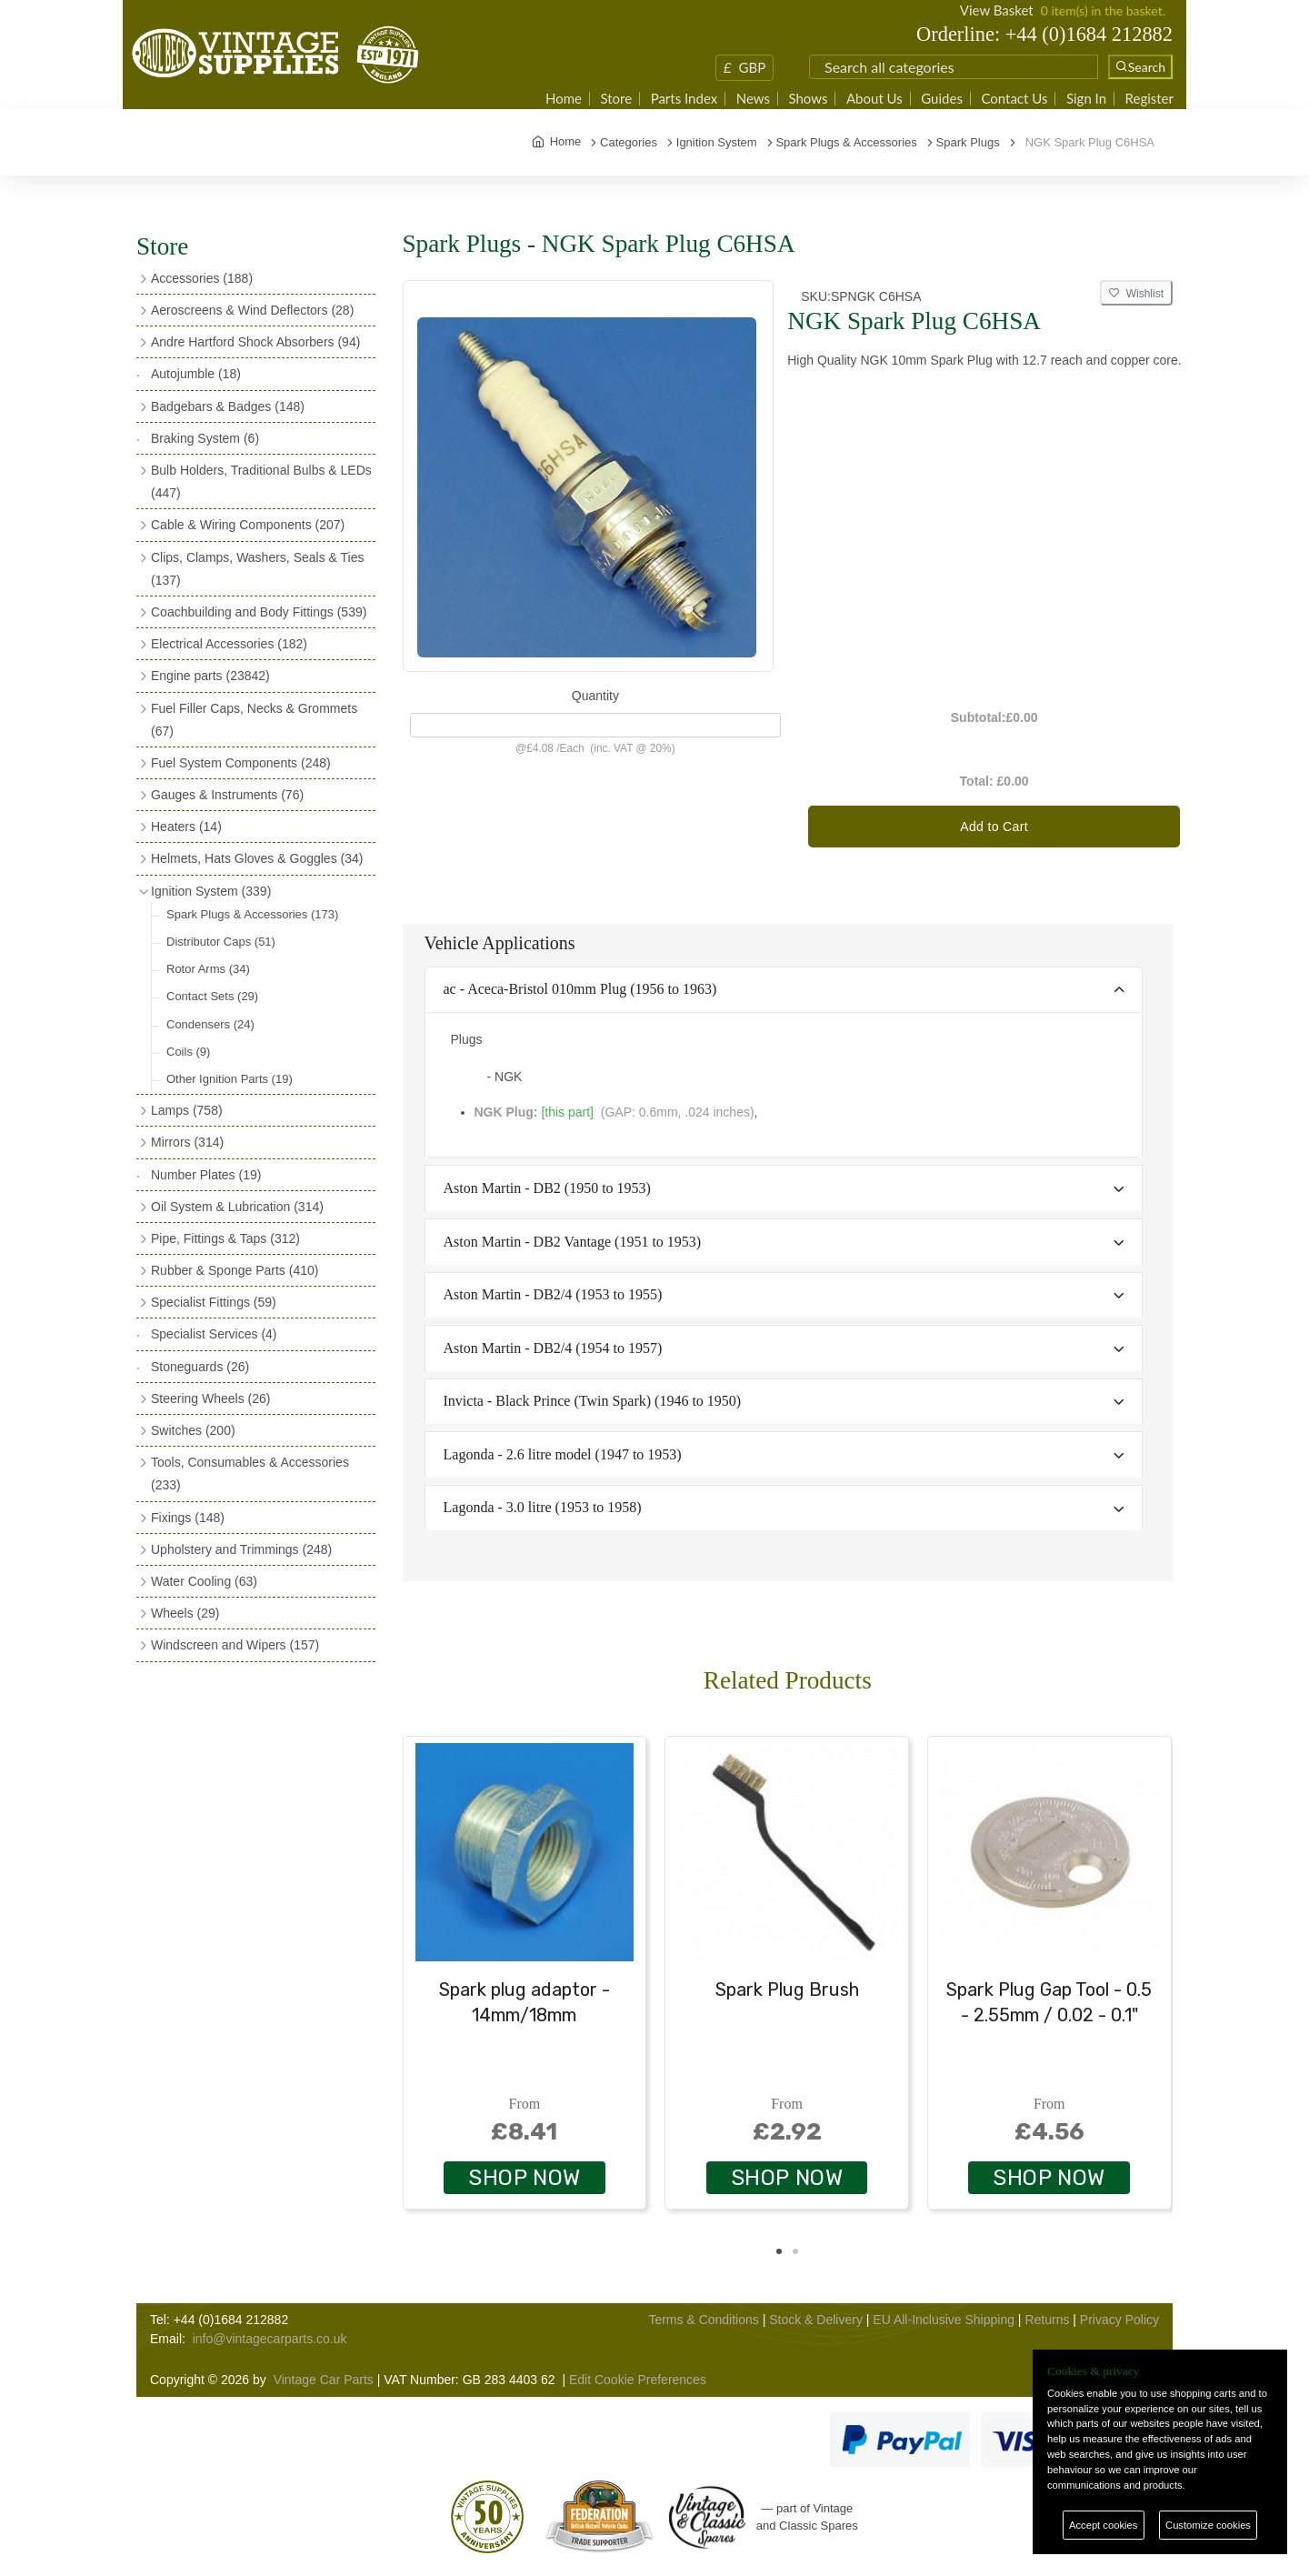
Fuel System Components (241, 763)
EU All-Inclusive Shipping (943, 2319)
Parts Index (684, 98)
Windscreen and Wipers (235, 1645)
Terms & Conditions (703, 2319)
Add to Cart (994, 826)
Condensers (210, 1024)
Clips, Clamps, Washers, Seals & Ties (257, 568)
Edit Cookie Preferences (637, 2379)
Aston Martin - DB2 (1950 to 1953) (547, 1188)
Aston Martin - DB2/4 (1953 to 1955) (553, 1294)
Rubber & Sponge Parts (234, 1270)
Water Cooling (204, 1581)
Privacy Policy (1119, 2319)
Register (1149, 98)
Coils (188, 1051)
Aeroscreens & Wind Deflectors (252, 310)
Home (563, 98)
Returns (1046, 2319)
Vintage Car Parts (324, 2379)
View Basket (997, 10)
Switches (193, 1430)
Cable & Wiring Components (248, 524)
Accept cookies (1103, 2525)
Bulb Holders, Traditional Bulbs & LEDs (261, 481)
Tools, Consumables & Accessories (250, 1473)
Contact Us (1014, 98)
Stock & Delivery (816, 2319)
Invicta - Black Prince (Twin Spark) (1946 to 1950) (593, 1400)
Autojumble (196, 373)
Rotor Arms (208, 969)
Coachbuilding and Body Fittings (258, 612)
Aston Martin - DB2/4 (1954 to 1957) (553, 1348)
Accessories (202, 278)
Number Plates (206, 1175)
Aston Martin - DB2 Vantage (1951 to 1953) (573, 1241)
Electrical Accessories (229, 643)
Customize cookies (1208, 2525)
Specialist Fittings (213, 1302)
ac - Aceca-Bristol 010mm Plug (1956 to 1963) (580, 989)
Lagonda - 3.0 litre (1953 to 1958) (543, 1507)
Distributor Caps (220, 941)
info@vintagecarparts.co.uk (270, 2338)
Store (616, 98)
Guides (942, 98)
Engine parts (210, 675)
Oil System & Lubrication (237, 1206)
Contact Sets (212, 996)
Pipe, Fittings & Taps (225, 1238)
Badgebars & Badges (228, 406)
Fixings (188, 1517)
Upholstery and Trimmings (241, 1549)
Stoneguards (200, 1366)
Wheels (185, 1613)
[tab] (784, 990)
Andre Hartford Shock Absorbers (255, 342)
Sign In (1086, 98)
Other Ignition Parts (229, 1079)
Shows (807, 98)
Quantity (595, 695)
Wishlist (1136, 293)
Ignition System (211, 891)
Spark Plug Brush (787, 1989)
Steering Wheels (211, 1398)
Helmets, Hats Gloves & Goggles (257, 858)
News (753, 98)
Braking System (205, 438)
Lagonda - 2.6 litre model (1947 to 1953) (563, 1454)
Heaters (186, 826)
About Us (874, 98)
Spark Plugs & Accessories (252, 914)
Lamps (187, 1110)
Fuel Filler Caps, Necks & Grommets (254, 719)
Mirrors (187, 1142)
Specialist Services (214, 1334)
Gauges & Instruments (227, 794)
